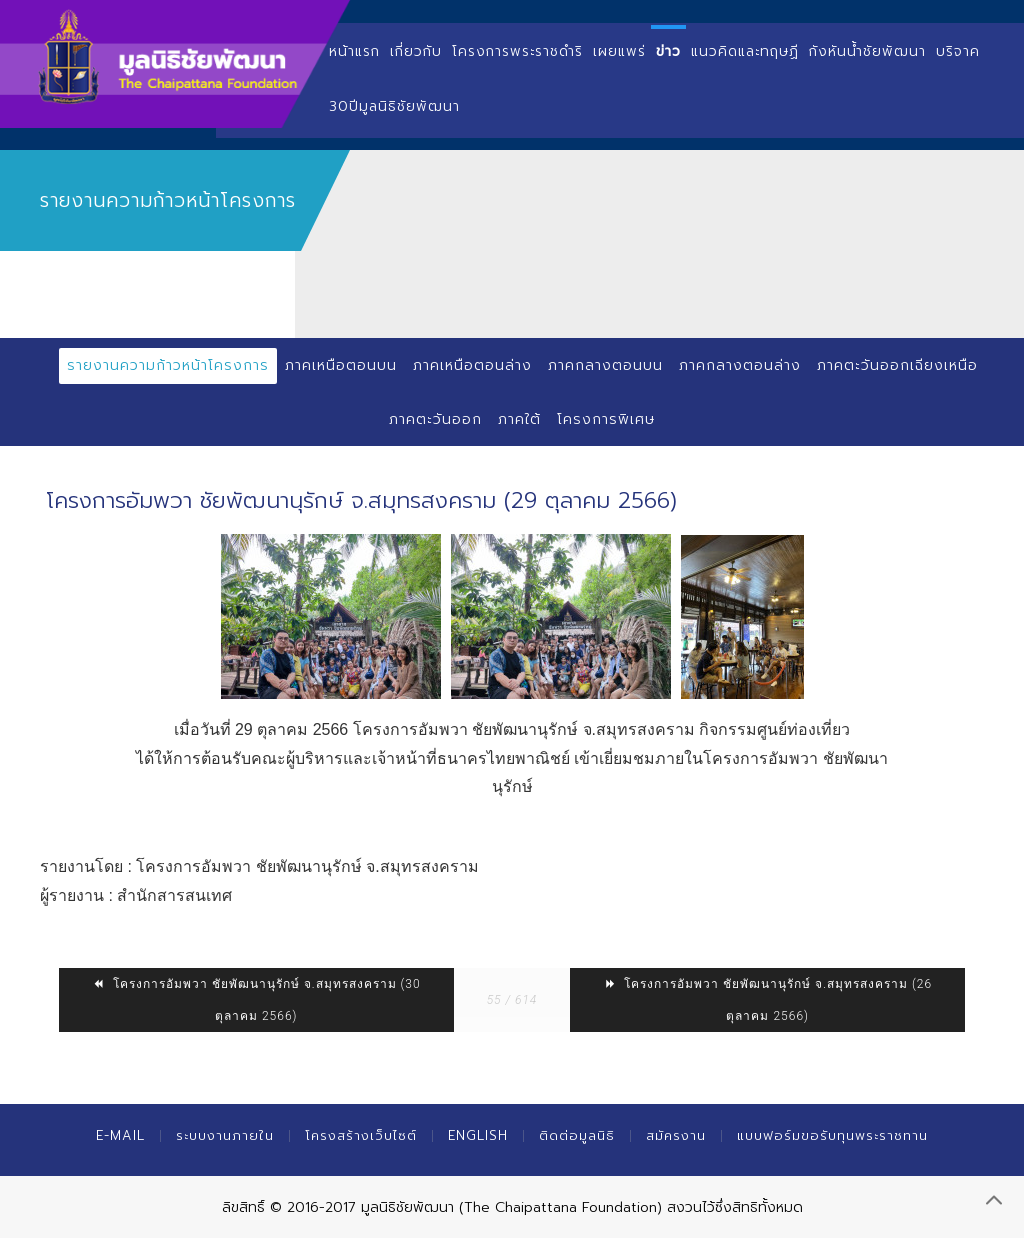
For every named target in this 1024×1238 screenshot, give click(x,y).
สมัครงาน (676, 1135)
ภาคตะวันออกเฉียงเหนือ (897, 365)
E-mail (120, 1135)
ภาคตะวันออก (435, 419)
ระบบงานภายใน (225, 1135)
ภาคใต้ (519, 419)
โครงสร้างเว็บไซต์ (361, 1135)
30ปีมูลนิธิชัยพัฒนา (394, 106)
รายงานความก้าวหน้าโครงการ (168, 365)
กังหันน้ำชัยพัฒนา (867, 51)
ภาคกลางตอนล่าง (740, 365)
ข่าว (668, 51)
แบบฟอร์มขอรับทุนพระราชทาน (832, 1135)
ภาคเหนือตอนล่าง (472, 365)
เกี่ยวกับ (416, 51)
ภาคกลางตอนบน (605, 365)
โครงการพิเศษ (606, 419)
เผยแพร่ (619, 51)
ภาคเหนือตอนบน (341, 365)
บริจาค (958, 51)
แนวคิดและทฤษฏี (745, 51)
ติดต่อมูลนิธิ (577, 1135)
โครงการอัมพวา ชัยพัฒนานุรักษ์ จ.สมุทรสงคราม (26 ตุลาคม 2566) (767, 1000)
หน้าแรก (354, 51)
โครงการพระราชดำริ (517, 51)
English (478, 1135)
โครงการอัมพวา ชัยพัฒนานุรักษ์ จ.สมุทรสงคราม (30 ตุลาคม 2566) (256, 1000)
